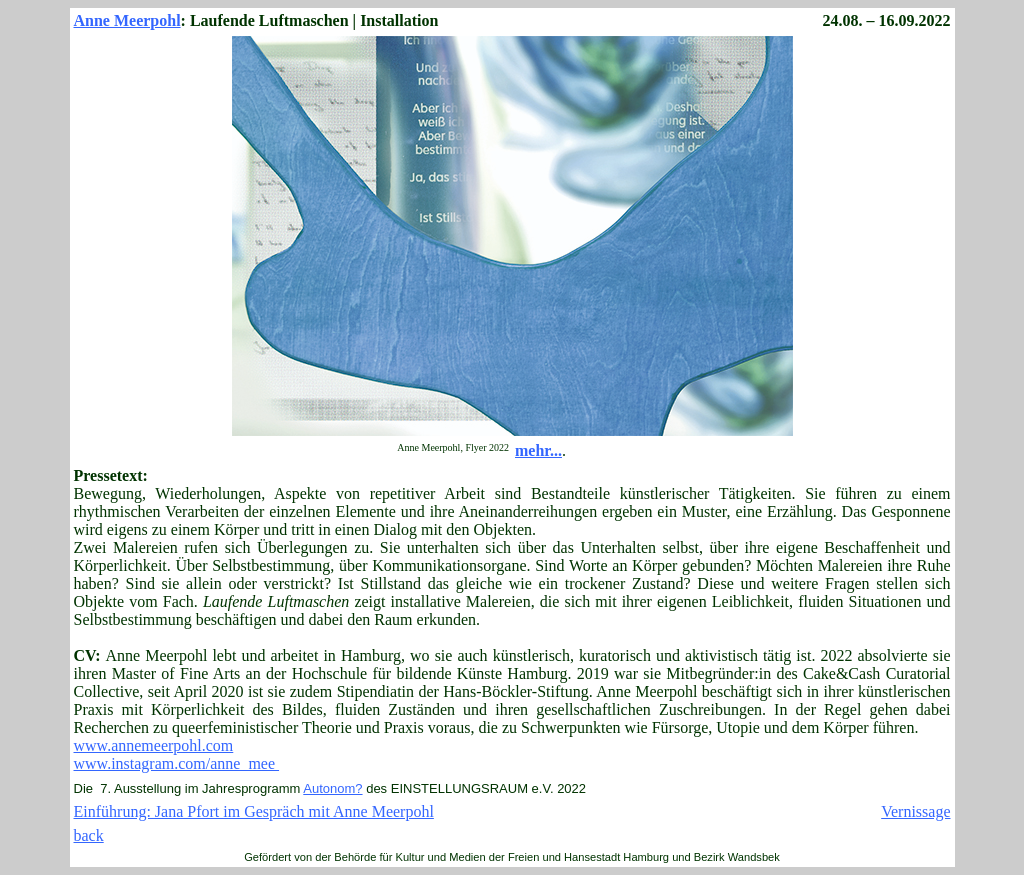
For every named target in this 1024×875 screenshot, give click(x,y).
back (89, 835)
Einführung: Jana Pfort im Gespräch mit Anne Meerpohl (254, 811)
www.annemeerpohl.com (154, 745)
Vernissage (915, 811)
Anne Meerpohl (127, 20)
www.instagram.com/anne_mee (177, 763)
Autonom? (332, 788)
